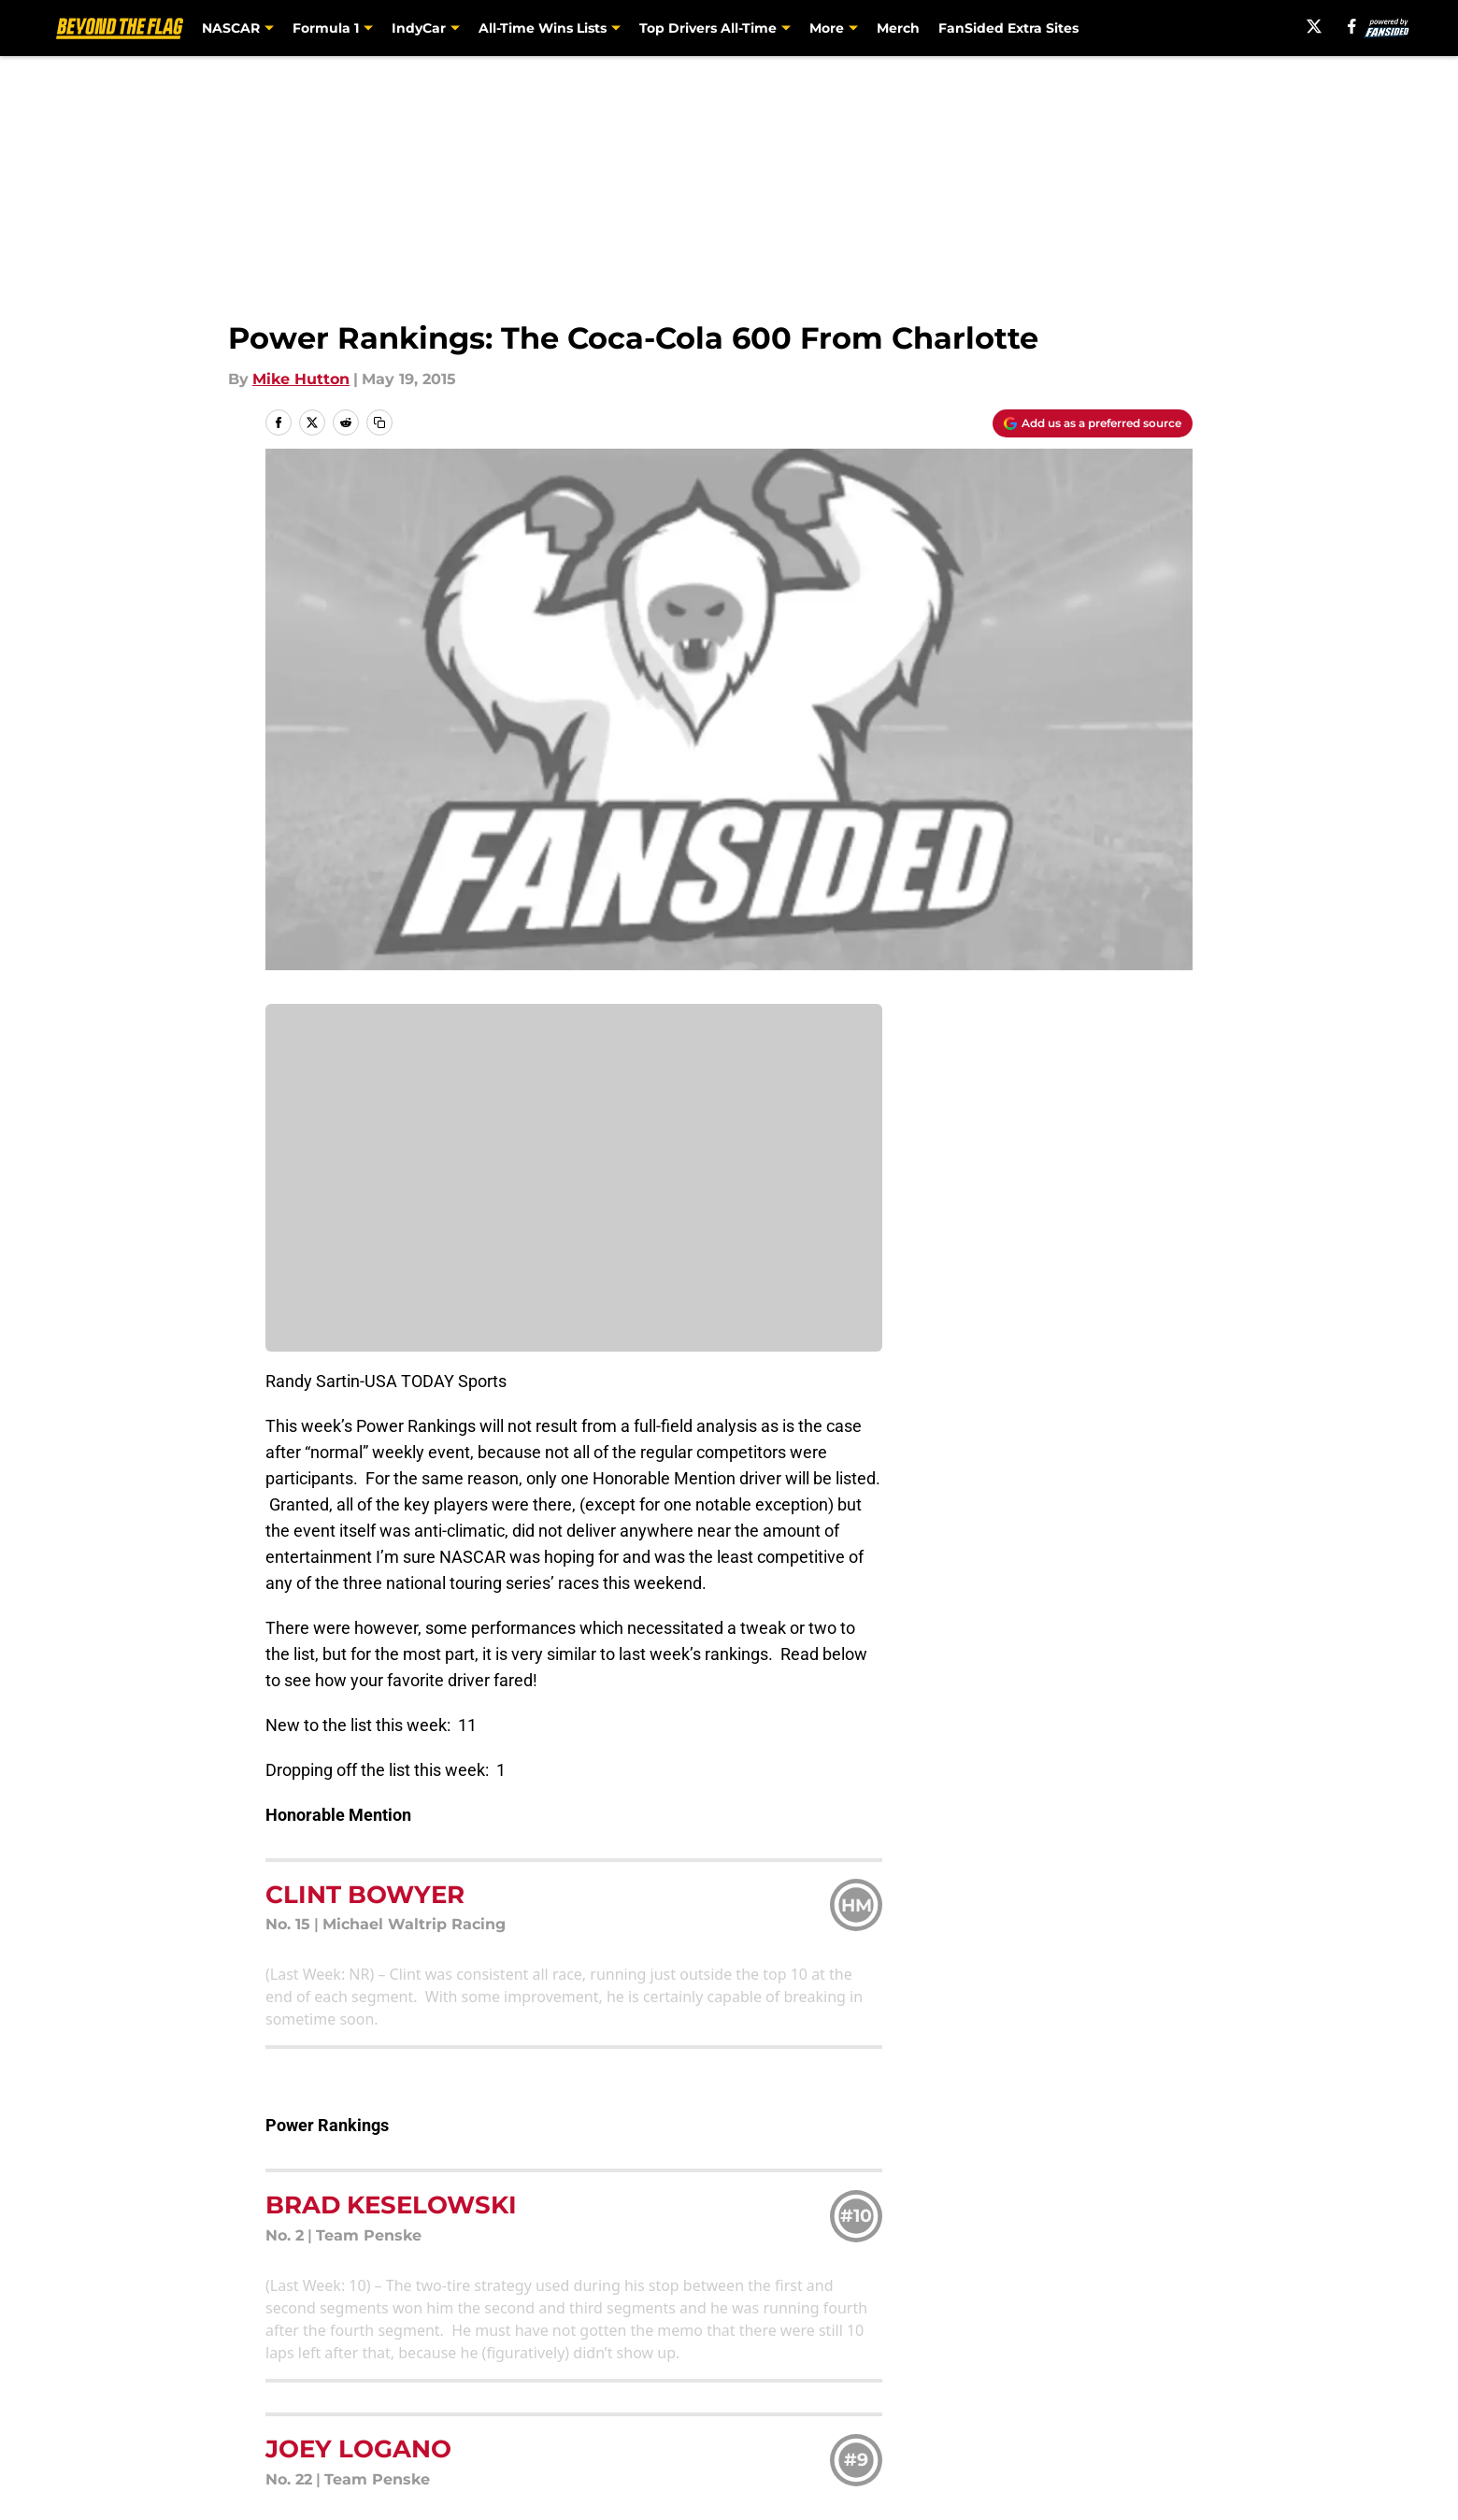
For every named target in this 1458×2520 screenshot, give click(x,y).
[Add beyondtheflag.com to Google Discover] (1093, 423)
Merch (898, 28)
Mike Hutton (301, 379)
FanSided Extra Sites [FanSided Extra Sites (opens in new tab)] (1008, 28)
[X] (1314, 26)
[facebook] (1352, 26)
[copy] (379, 422)
